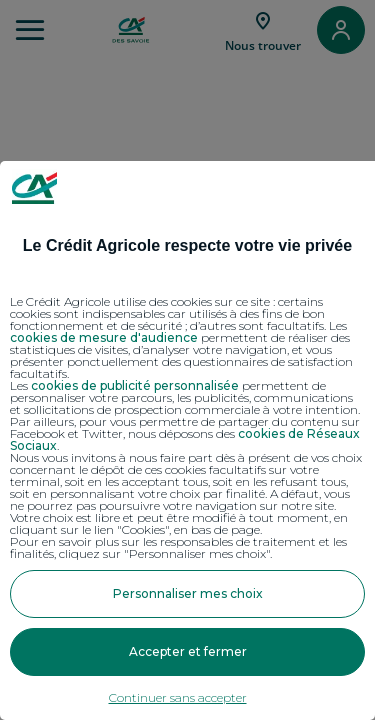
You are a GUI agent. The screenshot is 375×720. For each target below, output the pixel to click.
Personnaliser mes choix (188, 593)
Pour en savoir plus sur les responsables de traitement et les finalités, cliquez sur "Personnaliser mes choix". (178, 548)
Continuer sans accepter (178, 697)
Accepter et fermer (188, 651)
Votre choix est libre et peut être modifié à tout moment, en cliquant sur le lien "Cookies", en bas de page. (179, 524)
